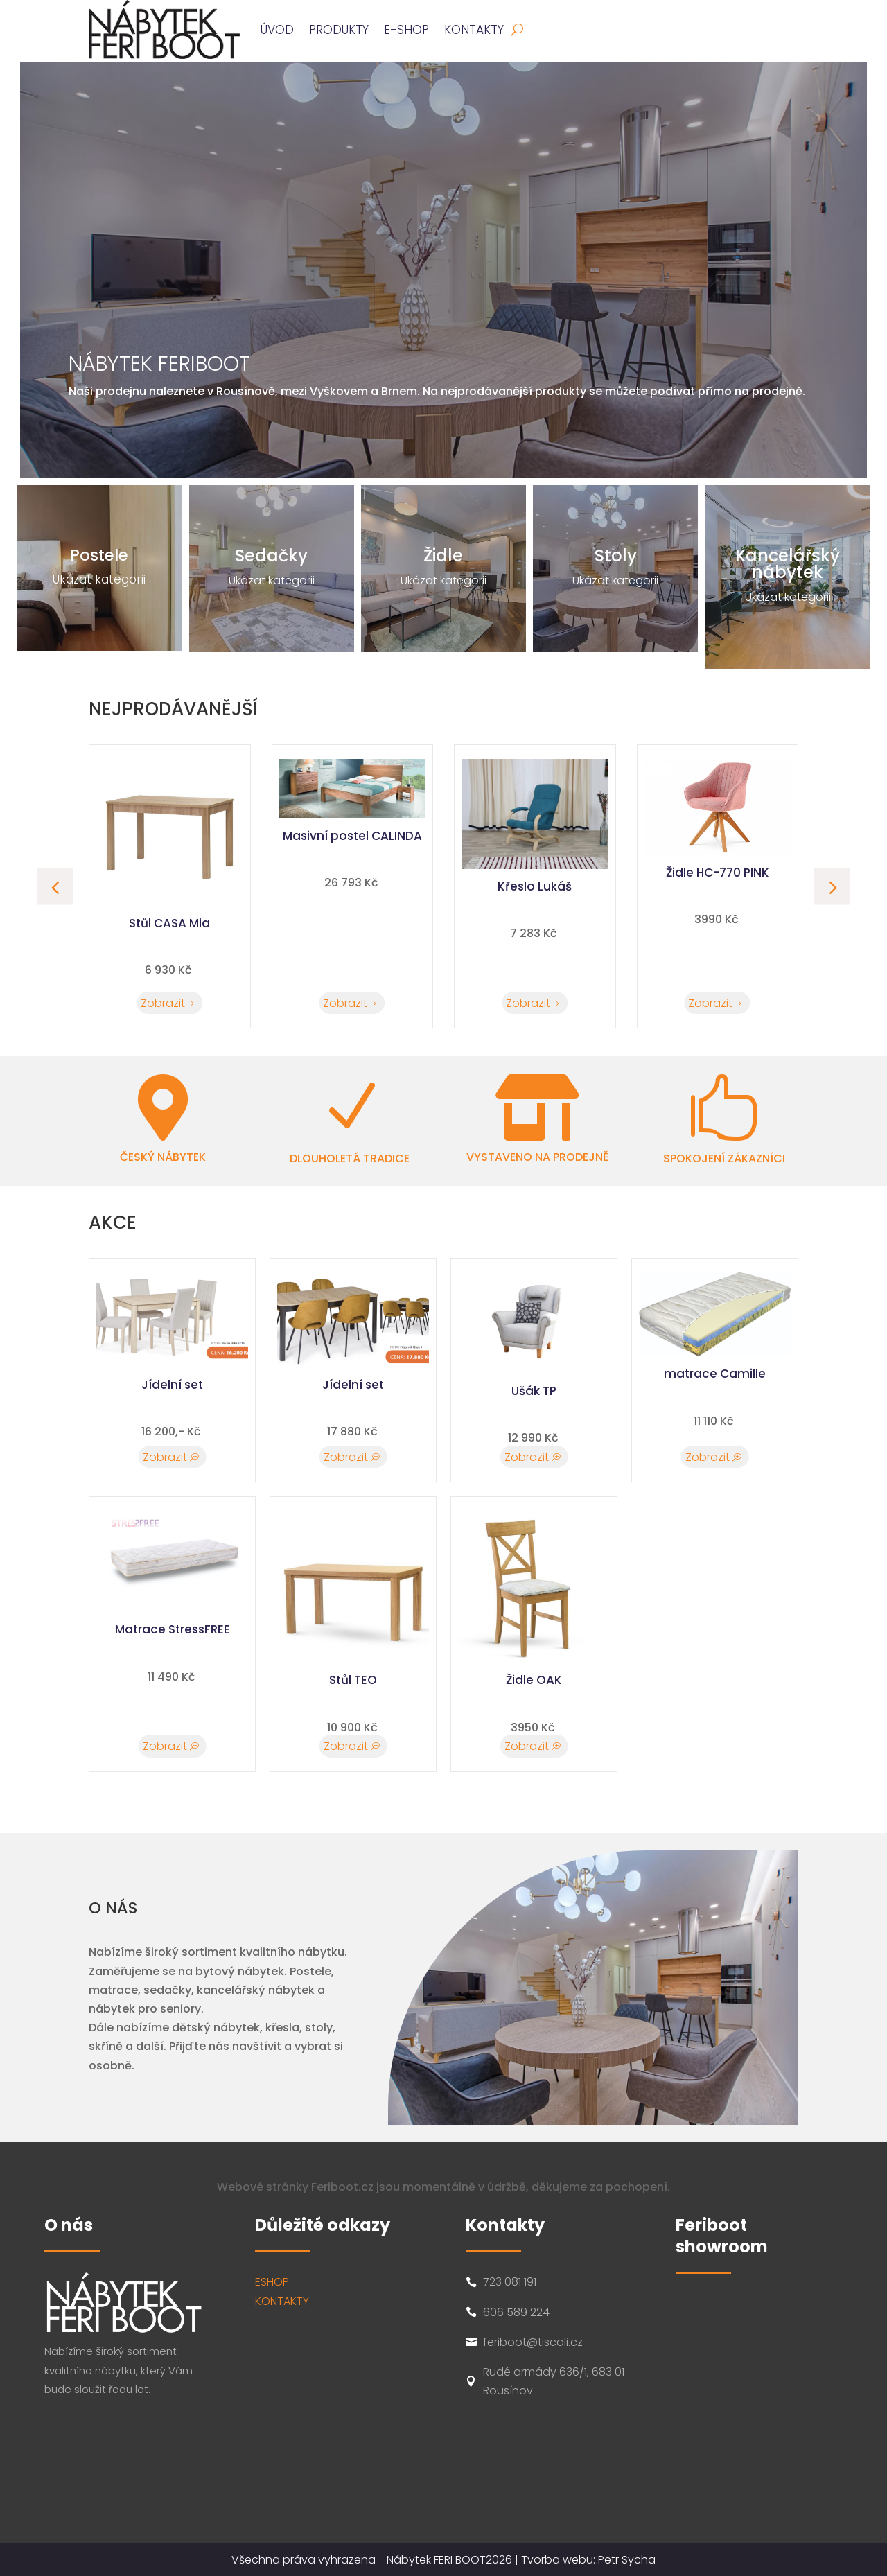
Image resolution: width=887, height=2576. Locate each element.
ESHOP (272, 2282)
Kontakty (474, 29)
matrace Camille (715, 1373)
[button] (832, 886)
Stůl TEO (353, 1680)
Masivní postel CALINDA (531, 835)
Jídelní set (172, 1384)
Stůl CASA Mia (348, 923)
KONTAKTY (282, 2301)
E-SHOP (406, 29)
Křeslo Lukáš (714, 886)
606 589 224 (516, 2312)
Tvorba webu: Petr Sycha (588, 2560)
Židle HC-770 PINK (166, 872)
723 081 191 (509, 2282)
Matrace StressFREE (172, 1629)
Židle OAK (534, 1680)
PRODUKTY (339, 29)
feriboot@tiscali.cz (533, 2342)
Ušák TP (533, 1391)
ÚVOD (277, 29)
